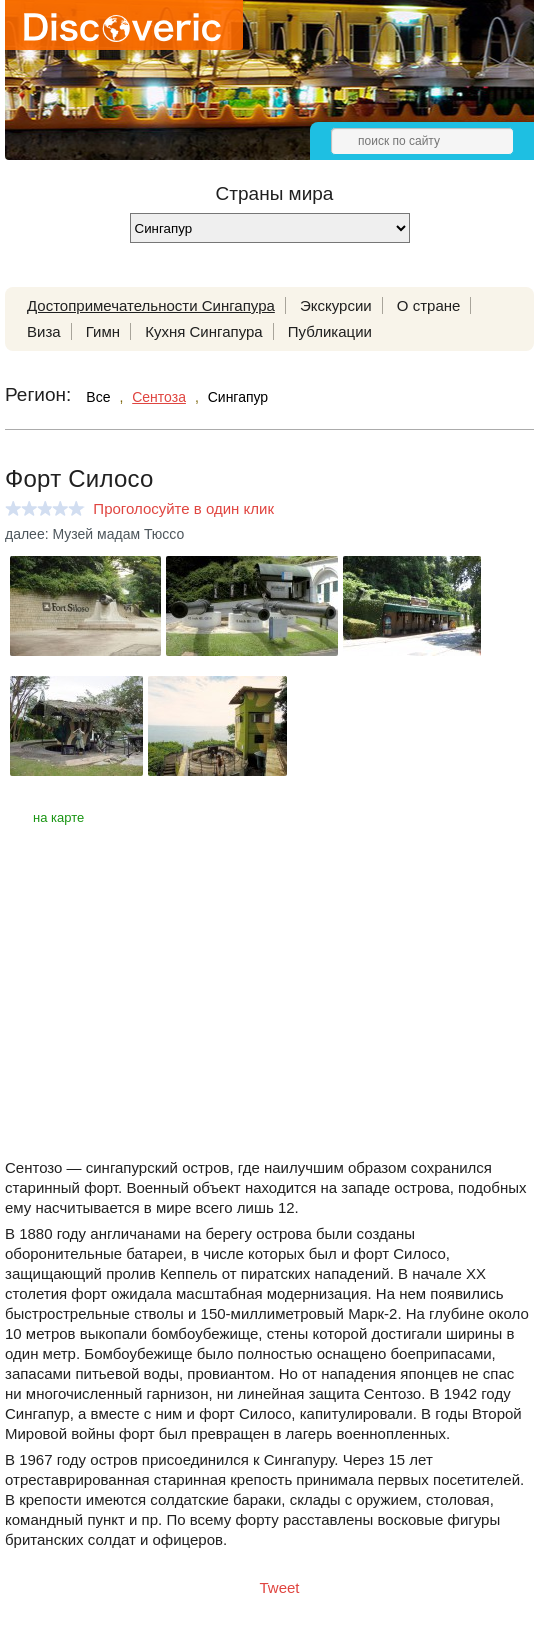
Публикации (330, 331)
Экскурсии (336, 305)
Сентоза (159, 397)
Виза (44, 331)
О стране (429, 305)
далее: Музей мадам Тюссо (94, 534)
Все (98, 397)
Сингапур (238, 397)
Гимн (103, 331)
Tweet (280, 1587)
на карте (58, 817)
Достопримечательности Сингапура (151, 305)
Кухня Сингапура (203, 331)
